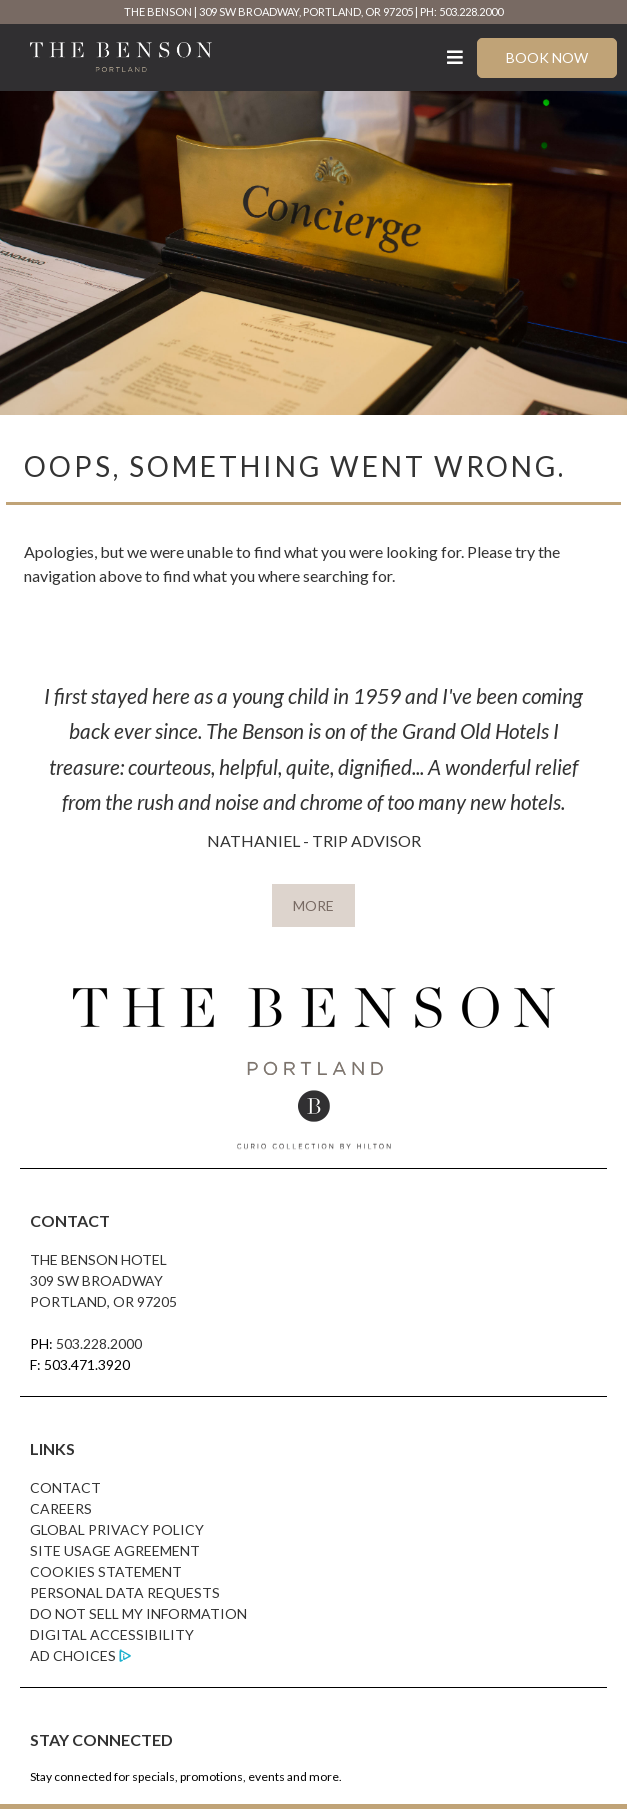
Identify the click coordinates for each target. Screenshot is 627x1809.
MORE (313, 905)
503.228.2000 (99, 1343)
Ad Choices (73, 1655)
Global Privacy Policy (117, 1529)
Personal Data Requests (125, 1592)
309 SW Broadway (96, 1280)
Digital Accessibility (112, 1634)
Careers (61, 1508)
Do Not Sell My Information (138, 1613)
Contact (65, 1487)
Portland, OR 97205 (103, 1301)
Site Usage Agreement (115, 1550)
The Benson (158, 11)
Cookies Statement (106, 1571)
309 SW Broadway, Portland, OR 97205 (306, 11)
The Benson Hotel (98, 1259)
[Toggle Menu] (455, 57)
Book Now (547, 57)
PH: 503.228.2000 (461, 11)
